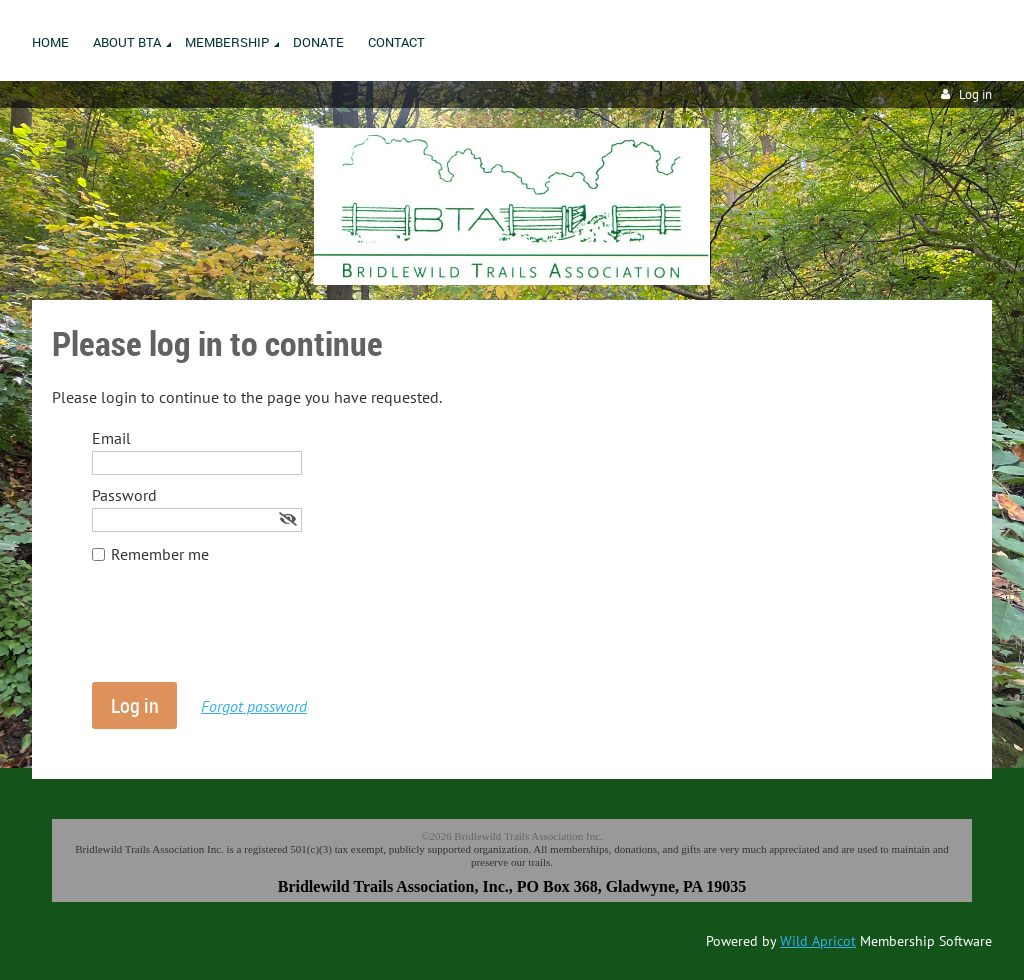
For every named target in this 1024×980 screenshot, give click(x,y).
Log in (975, 94)
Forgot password (254, 706)
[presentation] (244, 633)
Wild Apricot (818, 941)
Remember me (160, 554)
